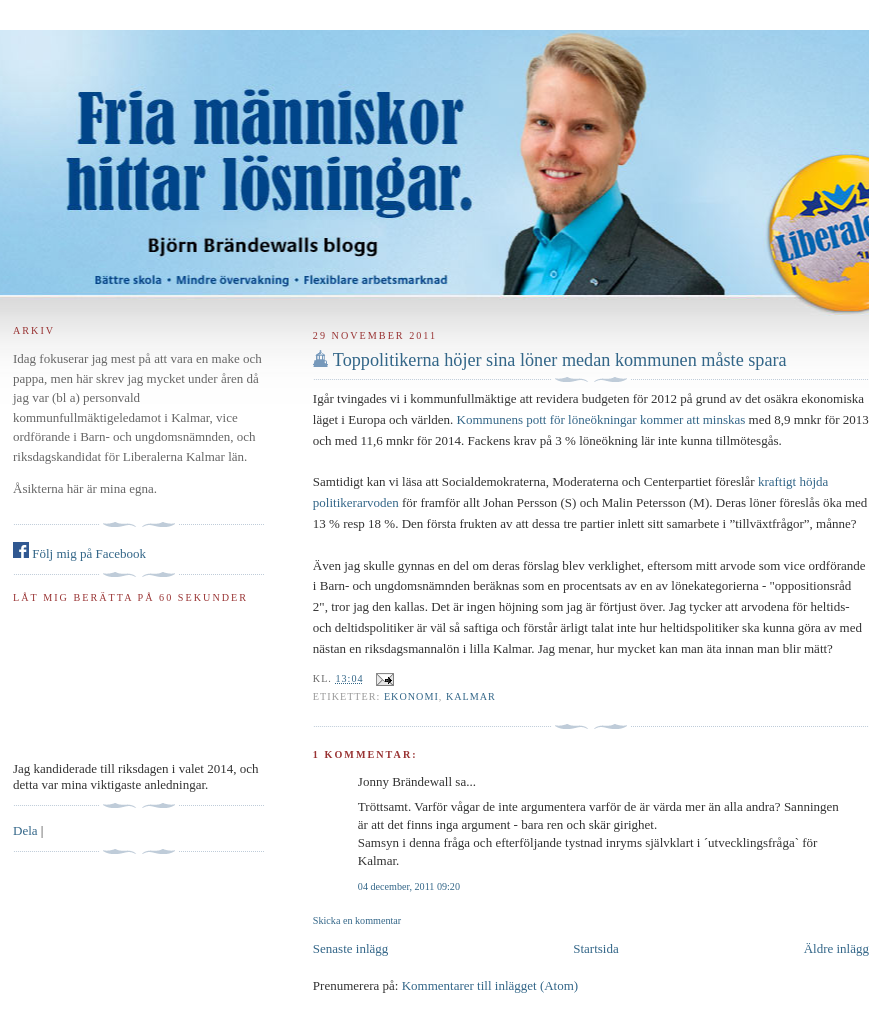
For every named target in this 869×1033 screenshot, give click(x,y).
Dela (25, 830)
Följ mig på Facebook (79, 553)
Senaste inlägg (350, 948)
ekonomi (411, 696)
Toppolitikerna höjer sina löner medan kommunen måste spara (560, 360)
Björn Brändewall (434, 150)
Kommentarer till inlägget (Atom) (490, 985)
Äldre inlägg (836, 948)
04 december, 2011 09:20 (409, 886)
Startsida (596, 948)
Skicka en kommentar (357, 920)
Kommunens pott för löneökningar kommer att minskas (601, 419)
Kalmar (471, 696)
